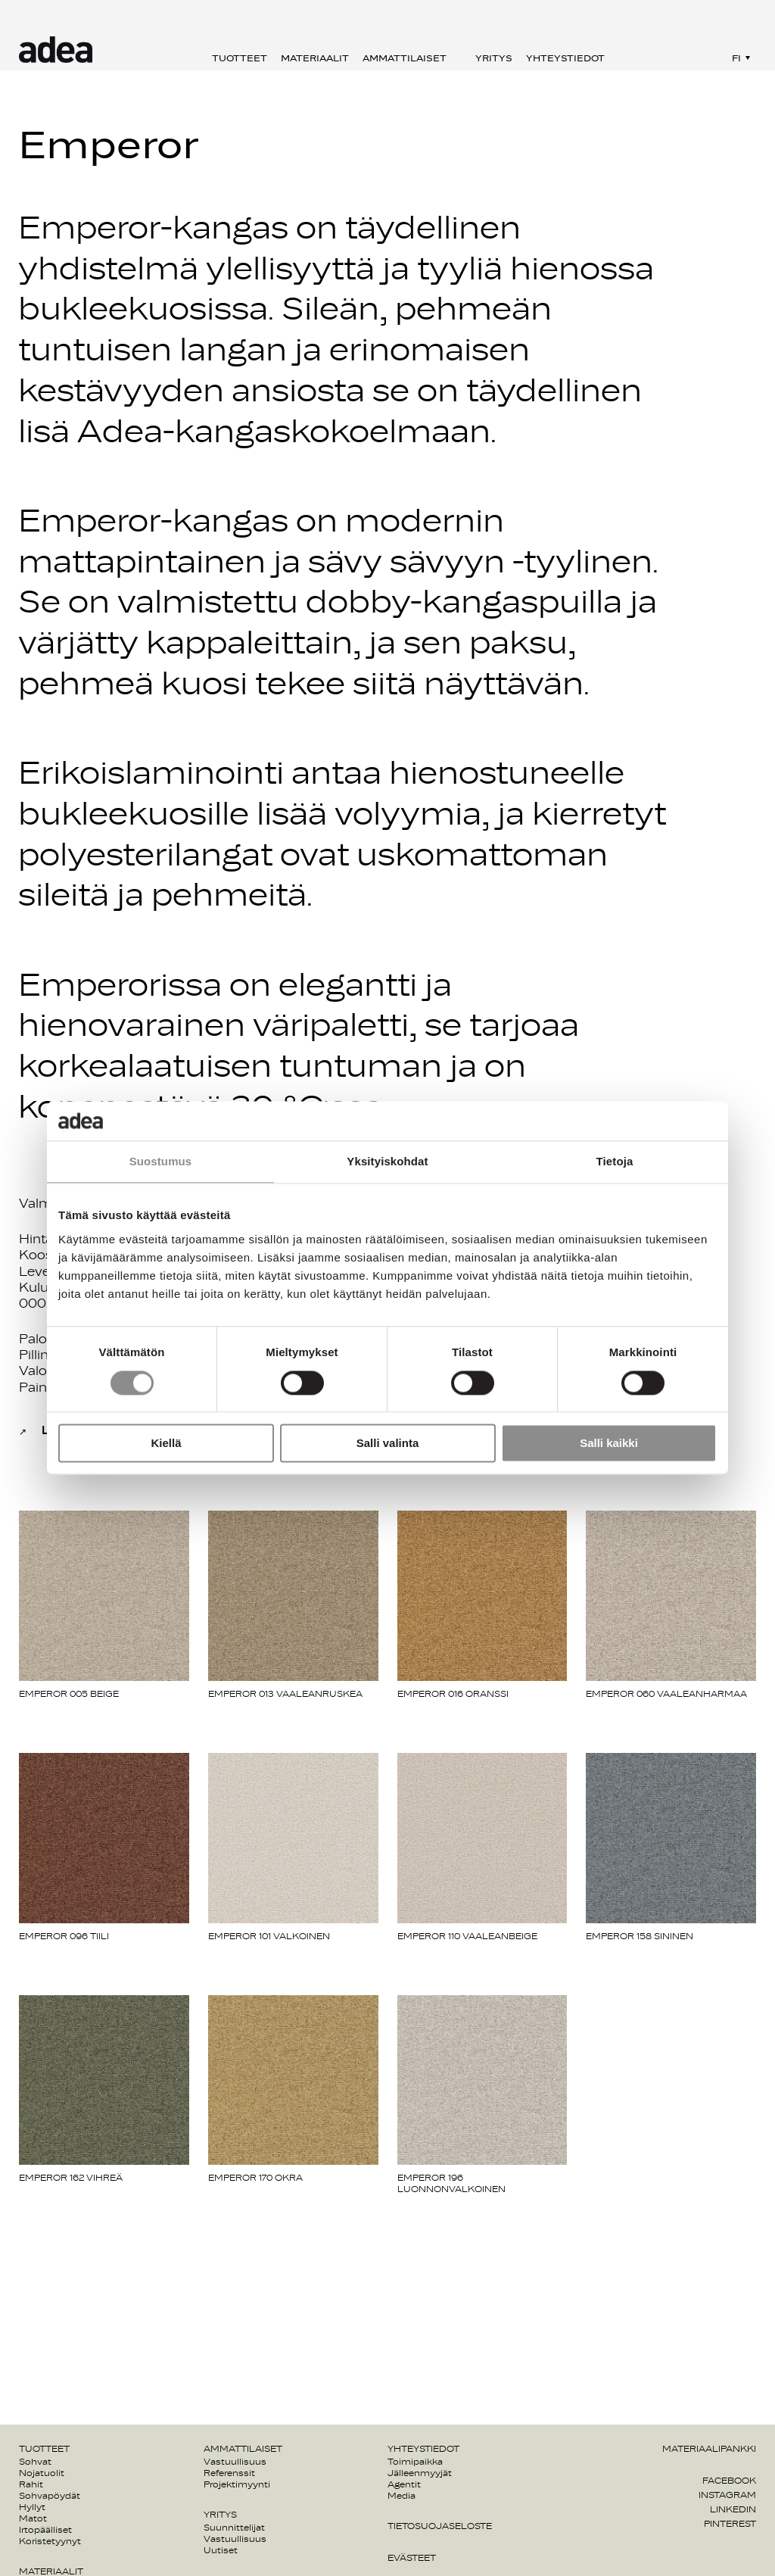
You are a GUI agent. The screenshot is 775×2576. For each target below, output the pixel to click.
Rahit (31, 2484)
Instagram (727, 2495)
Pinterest (730, 2523)
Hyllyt (32, 2507)
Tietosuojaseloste (440, 2526)
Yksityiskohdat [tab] (387, 1161)
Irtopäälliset (45, 2529)
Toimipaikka (415, 2461)
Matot (33, 2518)
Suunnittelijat (234, 2527)
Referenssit (229, 2473)
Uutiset (221, 2550)
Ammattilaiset (405, 58)
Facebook (729, 2480)
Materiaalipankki (709, 2448)
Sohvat (35, 2461)
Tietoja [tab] (614, 1161)
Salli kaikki (609, 1443)
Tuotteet (239, 58)
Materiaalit (315, 58)
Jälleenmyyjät (420, 2473)
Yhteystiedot (565, 58)
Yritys (493, 58)
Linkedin (733, 2509)
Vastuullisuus (235, 2461)
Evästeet (412, 2557)
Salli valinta (387, 1443)
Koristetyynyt (50, 2541)
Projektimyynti (237, 2484)
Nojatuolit (41, 2473)
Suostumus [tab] (160, 1161)
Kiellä (166, 1443)
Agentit (404, 2484)
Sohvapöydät (49, 2495)
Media (402, 2495)
